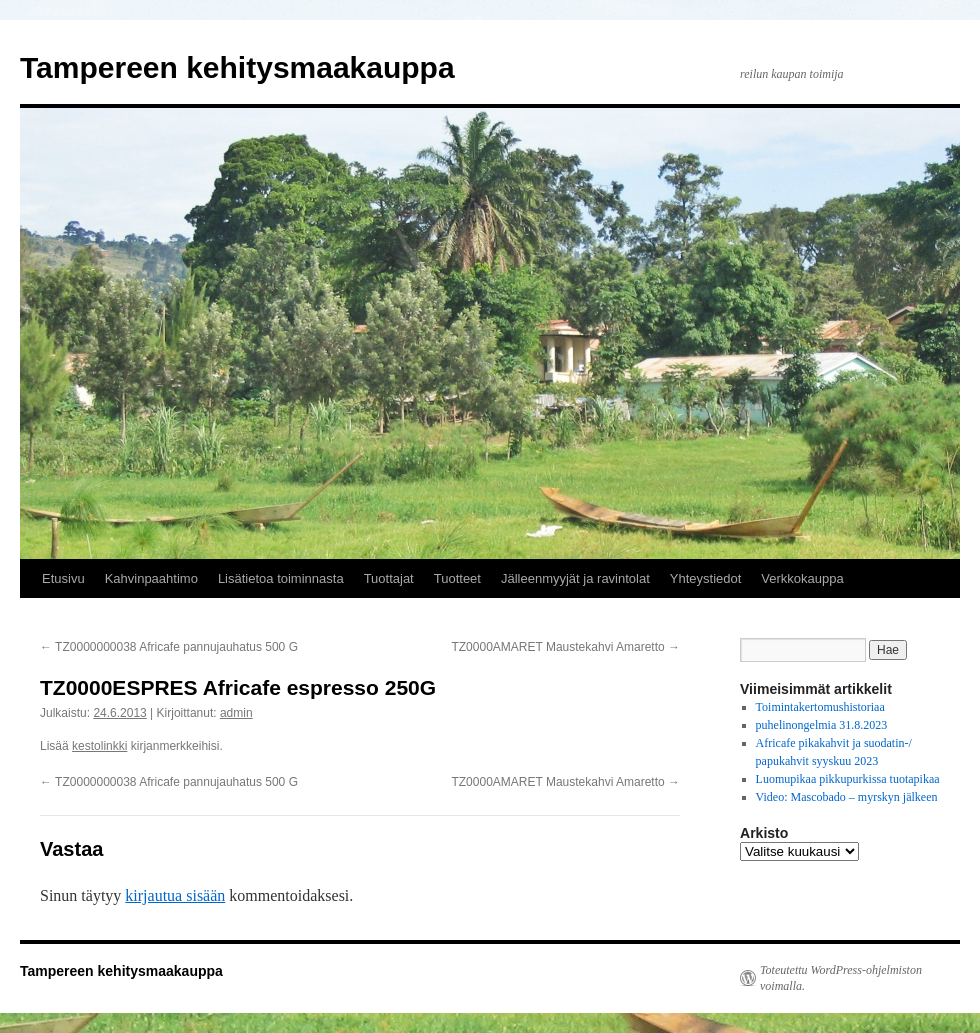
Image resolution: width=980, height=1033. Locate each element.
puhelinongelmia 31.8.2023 (822, 725)
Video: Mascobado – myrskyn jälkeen (847, 797)
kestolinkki (99, 746)
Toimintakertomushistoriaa (820, 707)
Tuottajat (389, 578)
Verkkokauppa (802, 578)
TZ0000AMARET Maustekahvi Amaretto (565, 647)
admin (236, 713)
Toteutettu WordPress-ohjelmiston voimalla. (841, 978)
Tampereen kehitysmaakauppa (237, 67)
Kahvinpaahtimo (151, 578)
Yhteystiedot (706, 578)
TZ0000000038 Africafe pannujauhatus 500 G (169, 647)
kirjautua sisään (175, 895)
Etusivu (63, 578)
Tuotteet (457, 578)
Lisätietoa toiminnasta (281, 578)
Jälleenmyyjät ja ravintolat (575, 578)
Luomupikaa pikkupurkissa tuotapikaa (848, 779)
